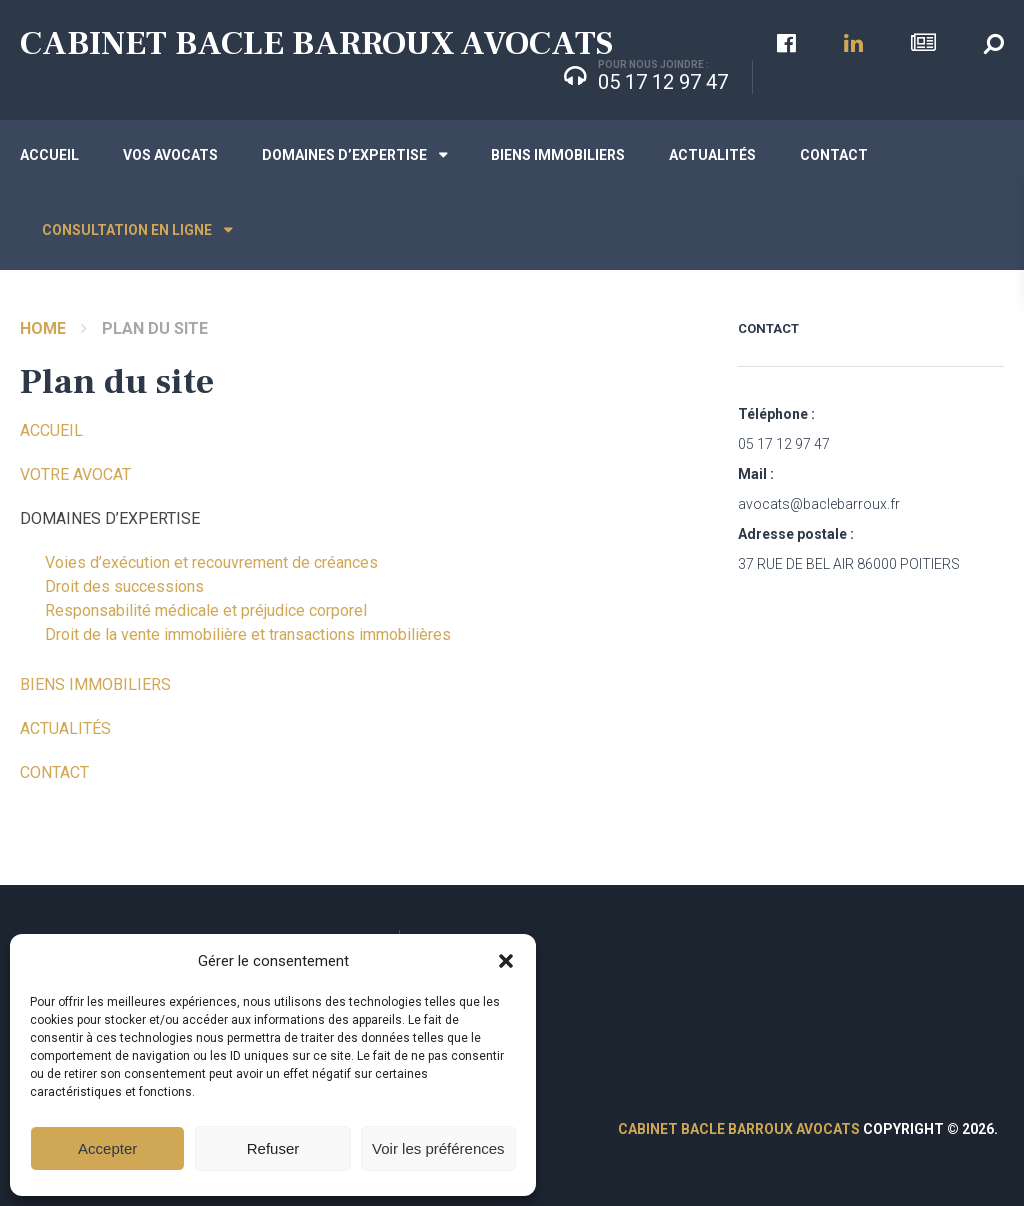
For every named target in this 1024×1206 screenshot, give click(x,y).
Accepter (107, 1148)
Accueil (49, 155)
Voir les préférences (438, 1148)
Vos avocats (170, 155)
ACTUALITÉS (65, 728)
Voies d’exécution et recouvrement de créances (211, 562)
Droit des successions (124, 586)
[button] (506, 961)
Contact (834, 155)
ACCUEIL (51, 430)
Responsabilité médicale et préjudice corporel (206, 610)
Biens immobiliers (558, 155)
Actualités (712, 155)
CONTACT (54, 772)
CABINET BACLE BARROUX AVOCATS (316, 43)
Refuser (273, 1148)
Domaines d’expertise (344, 155)
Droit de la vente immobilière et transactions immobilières (248, 634)
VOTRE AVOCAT (75, 474)
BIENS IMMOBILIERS (95, 684)
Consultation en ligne (127, 230)
